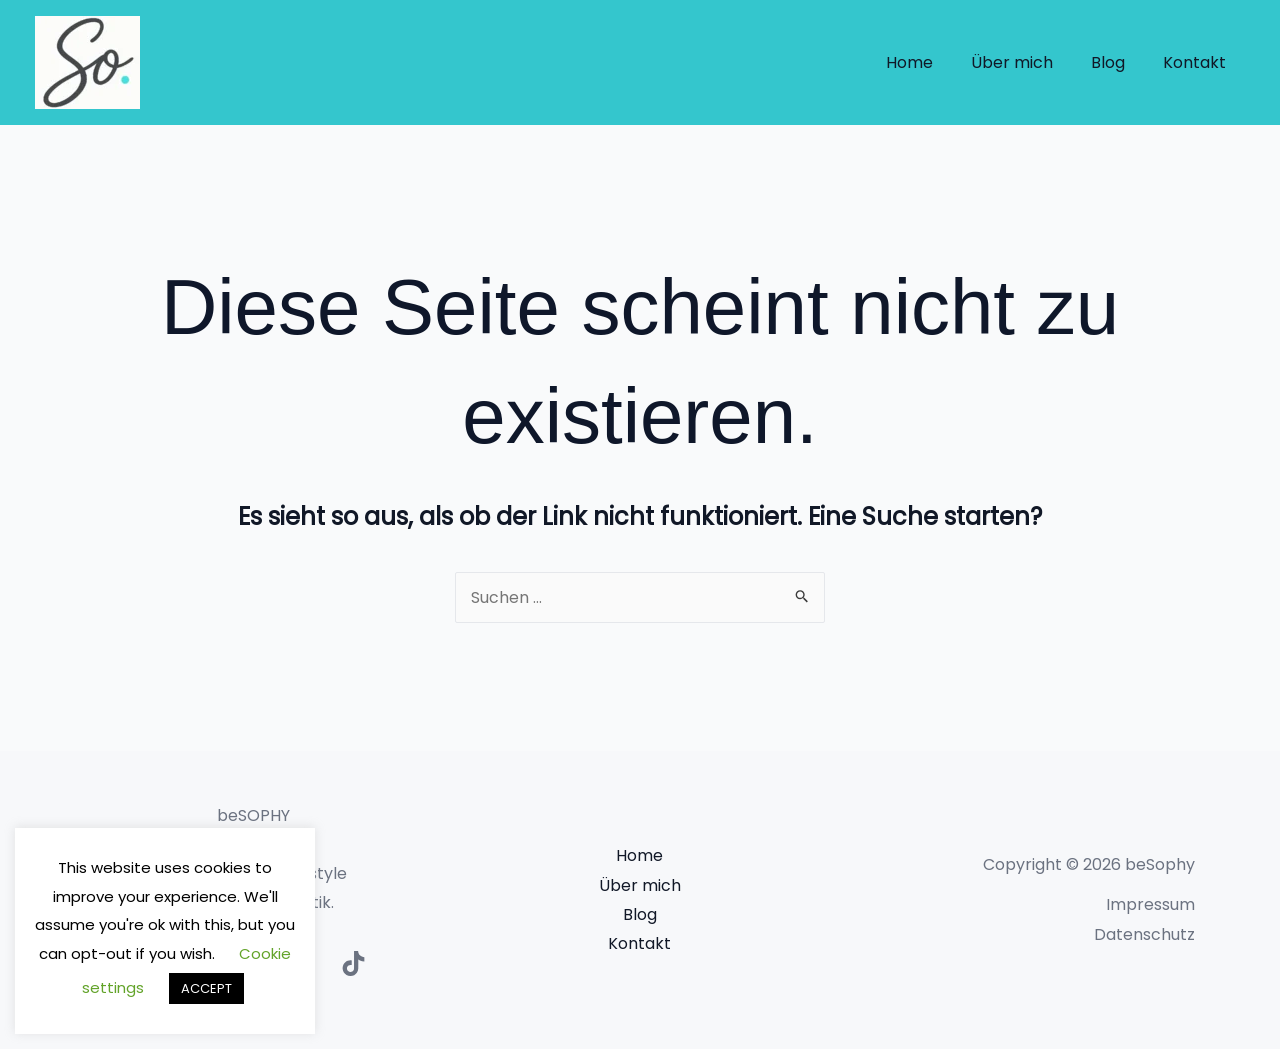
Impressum (1150, 904)
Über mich (1027, 62)
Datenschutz (1144, 934)
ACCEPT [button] (206, 988)
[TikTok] (353, 963)
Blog (1117, 62)
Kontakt (1197, 62)
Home (930, 62)
